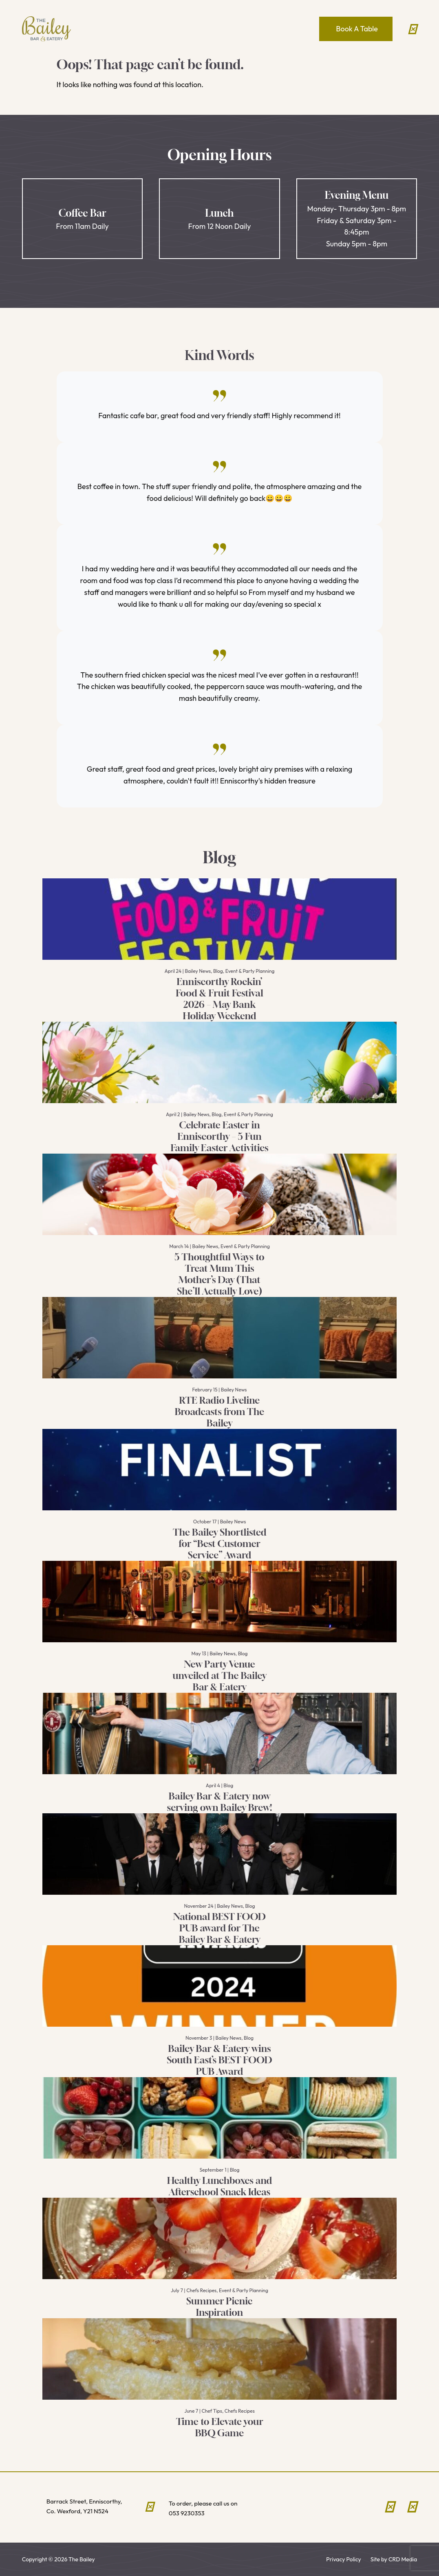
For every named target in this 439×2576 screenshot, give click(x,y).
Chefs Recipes (201, 2290)
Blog (218, 971)
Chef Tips (211, 2411)
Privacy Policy (343, 2559)
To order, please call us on (218, 2508)
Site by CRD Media (394, 2559)
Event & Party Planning (250, 971)
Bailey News (198, 971)
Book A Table (357, 28)
